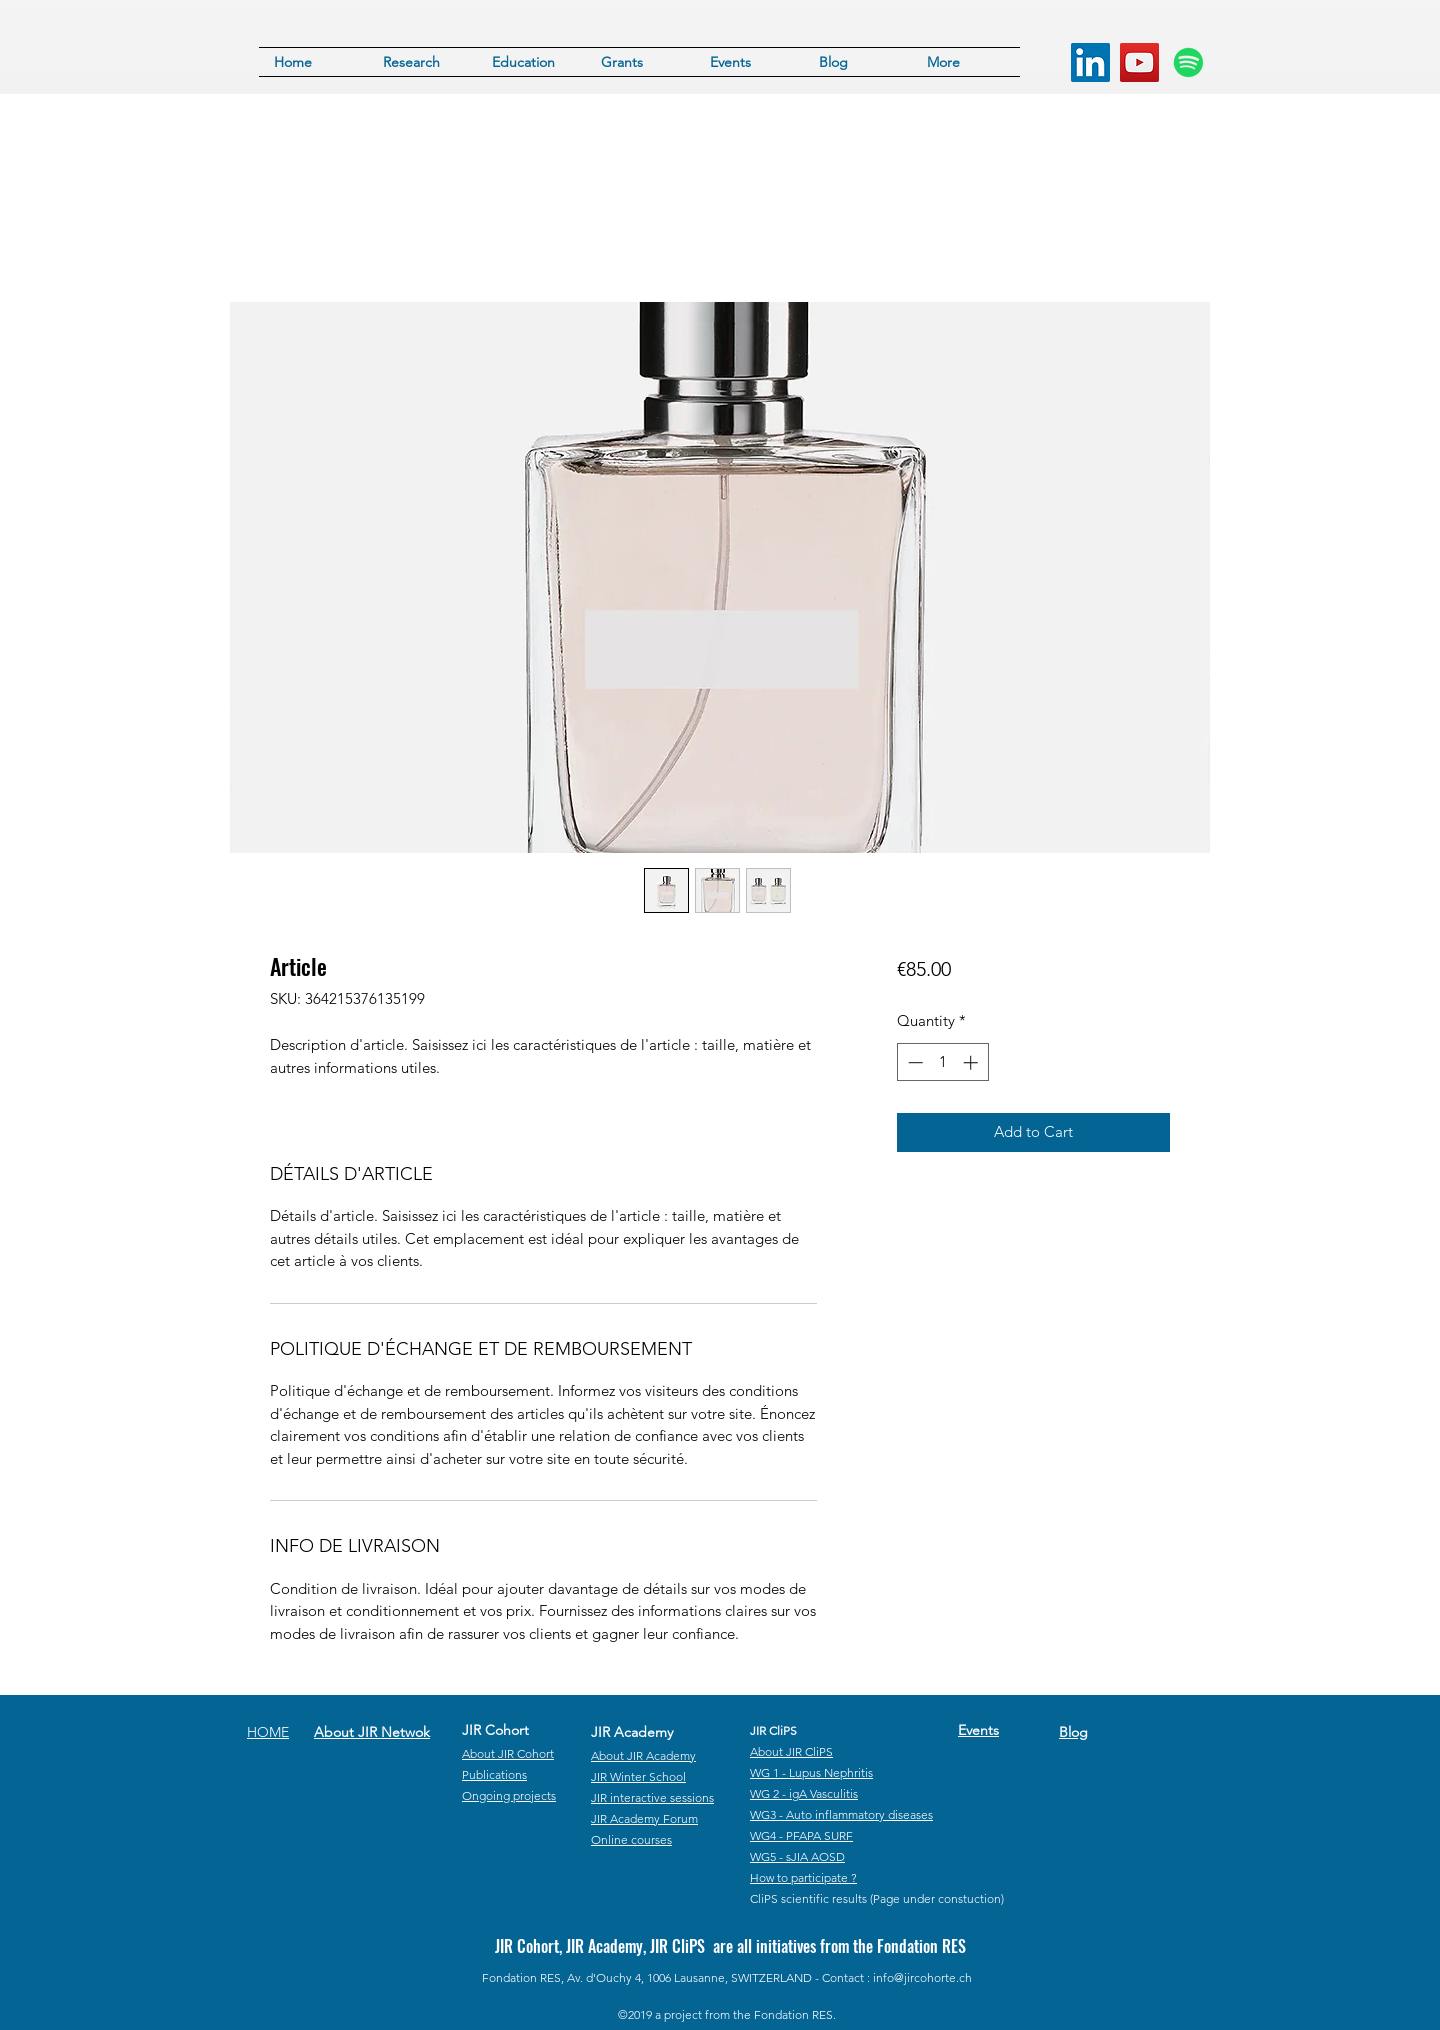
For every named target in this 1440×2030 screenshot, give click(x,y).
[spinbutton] (942, 1062)
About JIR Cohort (508, 1753)
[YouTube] (1139, 62)
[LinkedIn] (1090, 62)
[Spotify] (1188, 62)
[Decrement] (913, 1062)
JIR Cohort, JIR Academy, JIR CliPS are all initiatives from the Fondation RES (730, 1946)
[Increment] (972, 1062)
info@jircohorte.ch (922, 1977)
